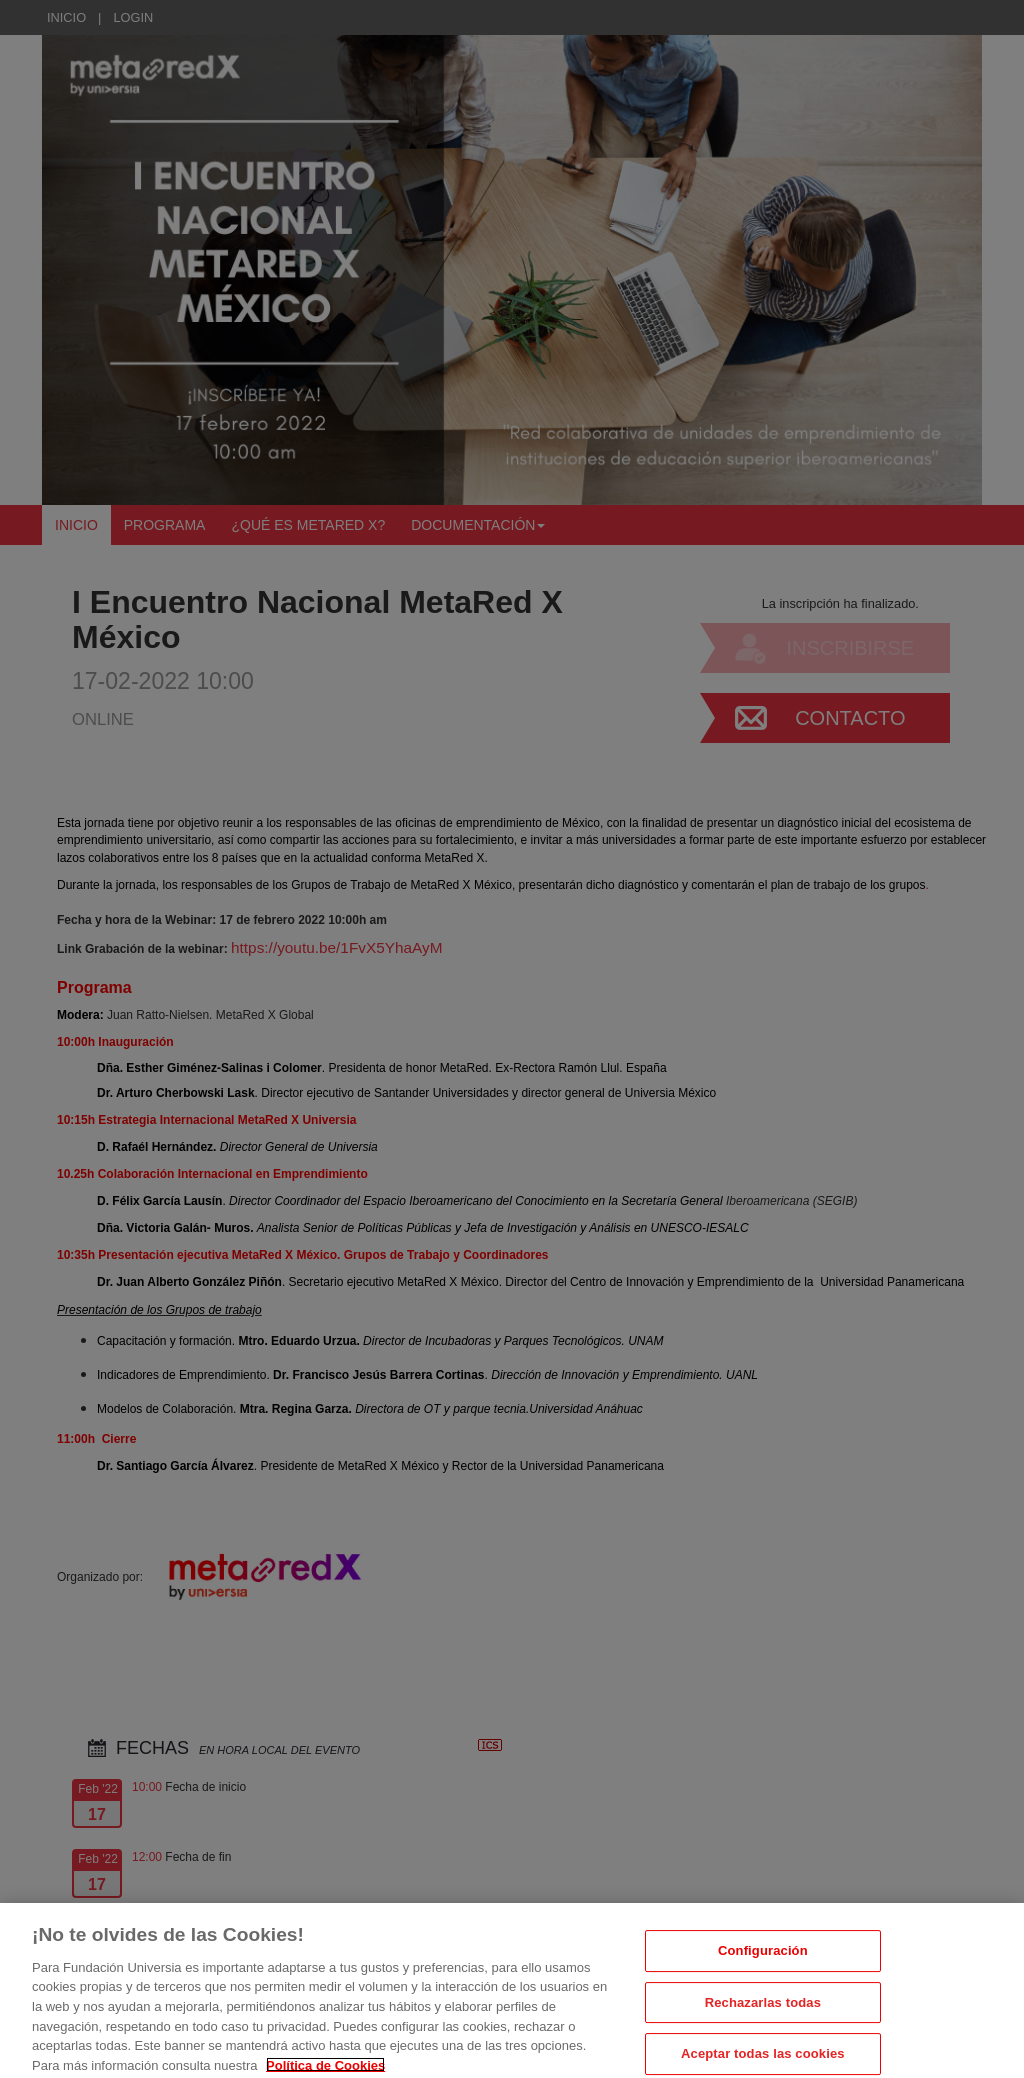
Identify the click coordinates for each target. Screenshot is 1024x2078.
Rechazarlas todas (763, 2029)
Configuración (763, 1977)
